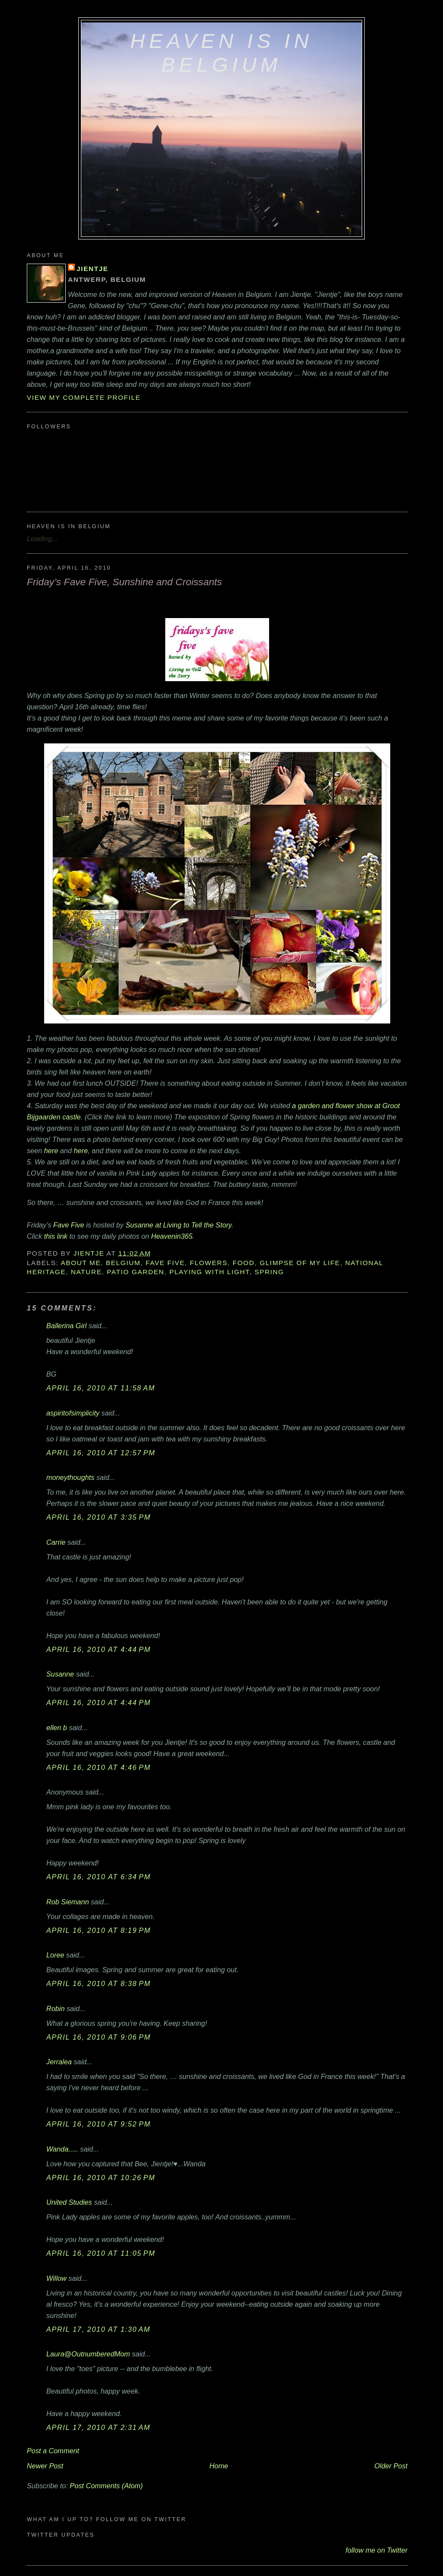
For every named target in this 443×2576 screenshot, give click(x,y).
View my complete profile (84, 397)
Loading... (42, 538)
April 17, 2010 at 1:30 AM (98, 2329)
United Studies (69, 2202)
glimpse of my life (300, 1262)
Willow (56, 2278)
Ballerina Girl (66, 1325)
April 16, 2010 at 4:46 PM (98, 1767)
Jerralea (59, 2062)
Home (218, 2466)
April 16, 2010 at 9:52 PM (98, 2124)
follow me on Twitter (377, 2550)
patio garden (135, 1271)
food (244, 1262)
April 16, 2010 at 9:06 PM (98, 2037)
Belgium (123, 1262)
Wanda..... (62, 2149)
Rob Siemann (67, 1902)
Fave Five (68, 1225)
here (51, 1150)
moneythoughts (70, 1477)
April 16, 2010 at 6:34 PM (98, 1877)
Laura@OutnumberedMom (88, 2354)
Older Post (391, 2466)
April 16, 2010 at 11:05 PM (100, 2253)
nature (86, 1271)
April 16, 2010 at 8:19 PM (98, 1930)
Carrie (55, 1542)
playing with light (209, 1271)
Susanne (60, 1674)
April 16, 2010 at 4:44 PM (98, 1649)
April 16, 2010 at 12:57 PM (100, 1453)
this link (55, 1236)
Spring (269, 1271)
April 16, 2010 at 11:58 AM (100, 1388)
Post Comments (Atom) (106, 2486)
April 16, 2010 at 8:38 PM (98, 1983)
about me (81, 1262)
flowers (209, 1262)
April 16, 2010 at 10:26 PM (100, 2177)
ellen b (56, 1727)
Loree (55, 1955)
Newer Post (45, 2466)
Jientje (92, 268)
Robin (55, 2008)
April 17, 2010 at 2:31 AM (98, 2427)
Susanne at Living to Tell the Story (178, 1225)
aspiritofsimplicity (73, 1413)
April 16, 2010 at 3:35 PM (98, 1517)
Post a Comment (53, 2451)
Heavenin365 (172, 1236)
